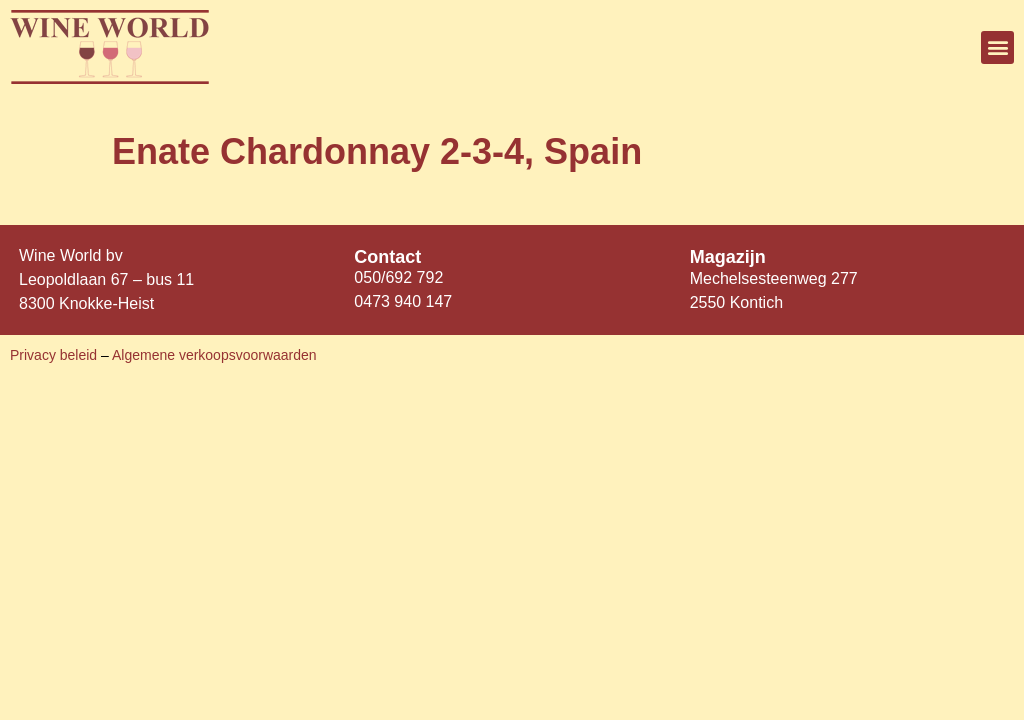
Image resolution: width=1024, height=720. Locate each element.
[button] (997, 47)
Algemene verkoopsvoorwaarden (214, 355)
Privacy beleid (55, 355)
